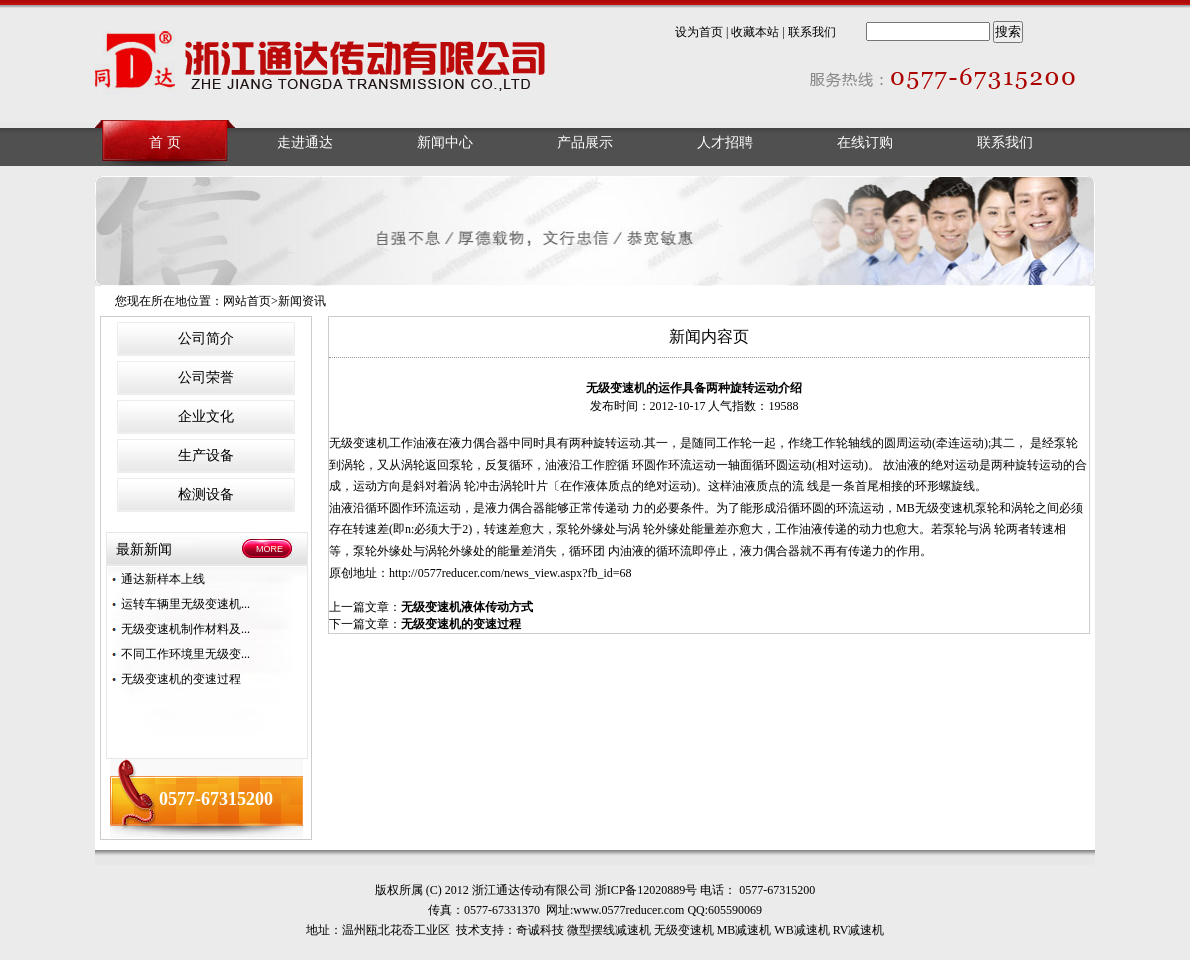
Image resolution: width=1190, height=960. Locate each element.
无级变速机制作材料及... (185, 629)
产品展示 (585, 142)
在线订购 (865, 142)
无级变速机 (359, 443)
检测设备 (206, 494)
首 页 (165, 142)
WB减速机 (801, 930)
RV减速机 (859, 930)
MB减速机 (744, 930)
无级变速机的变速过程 (181, 679)
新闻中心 (445, 142)
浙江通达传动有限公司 (321, 65)
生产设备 (206, 455)
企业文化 (206, 416)
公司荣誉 (206, 377)
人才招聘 (725, 142)
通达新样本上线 (163, 579)
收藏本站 (755, 32)
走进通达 (305, 142)
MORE (269, 549)
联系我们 (812, 32)
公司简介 (206, 338)
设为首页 (699, 32)
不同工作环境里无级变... (185, 654)
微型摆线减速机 (609, 930)
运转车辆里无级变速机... (185, 604)
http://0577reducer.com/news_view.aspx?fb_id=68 (510, 573)
